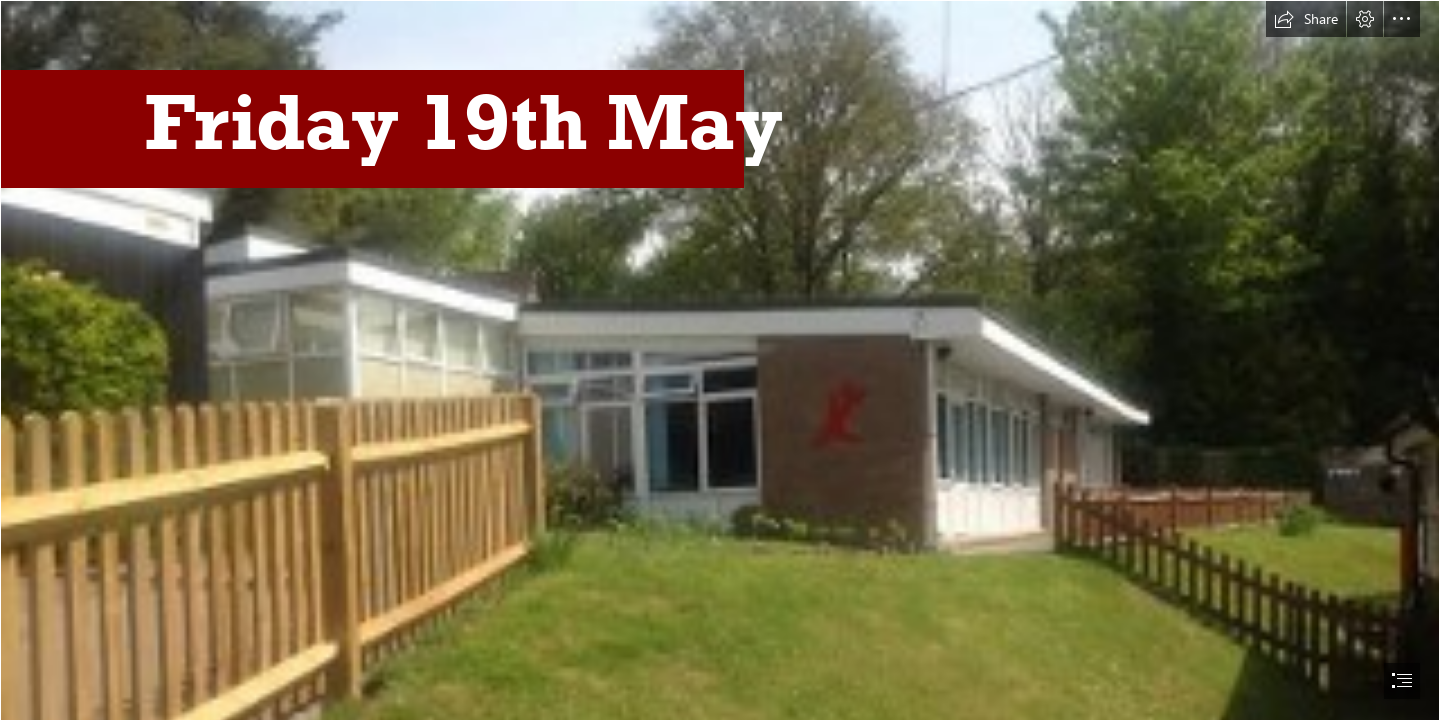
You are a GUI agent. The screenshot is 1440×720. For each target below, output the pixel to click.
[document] (720, 360)
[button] (1306, 19)
